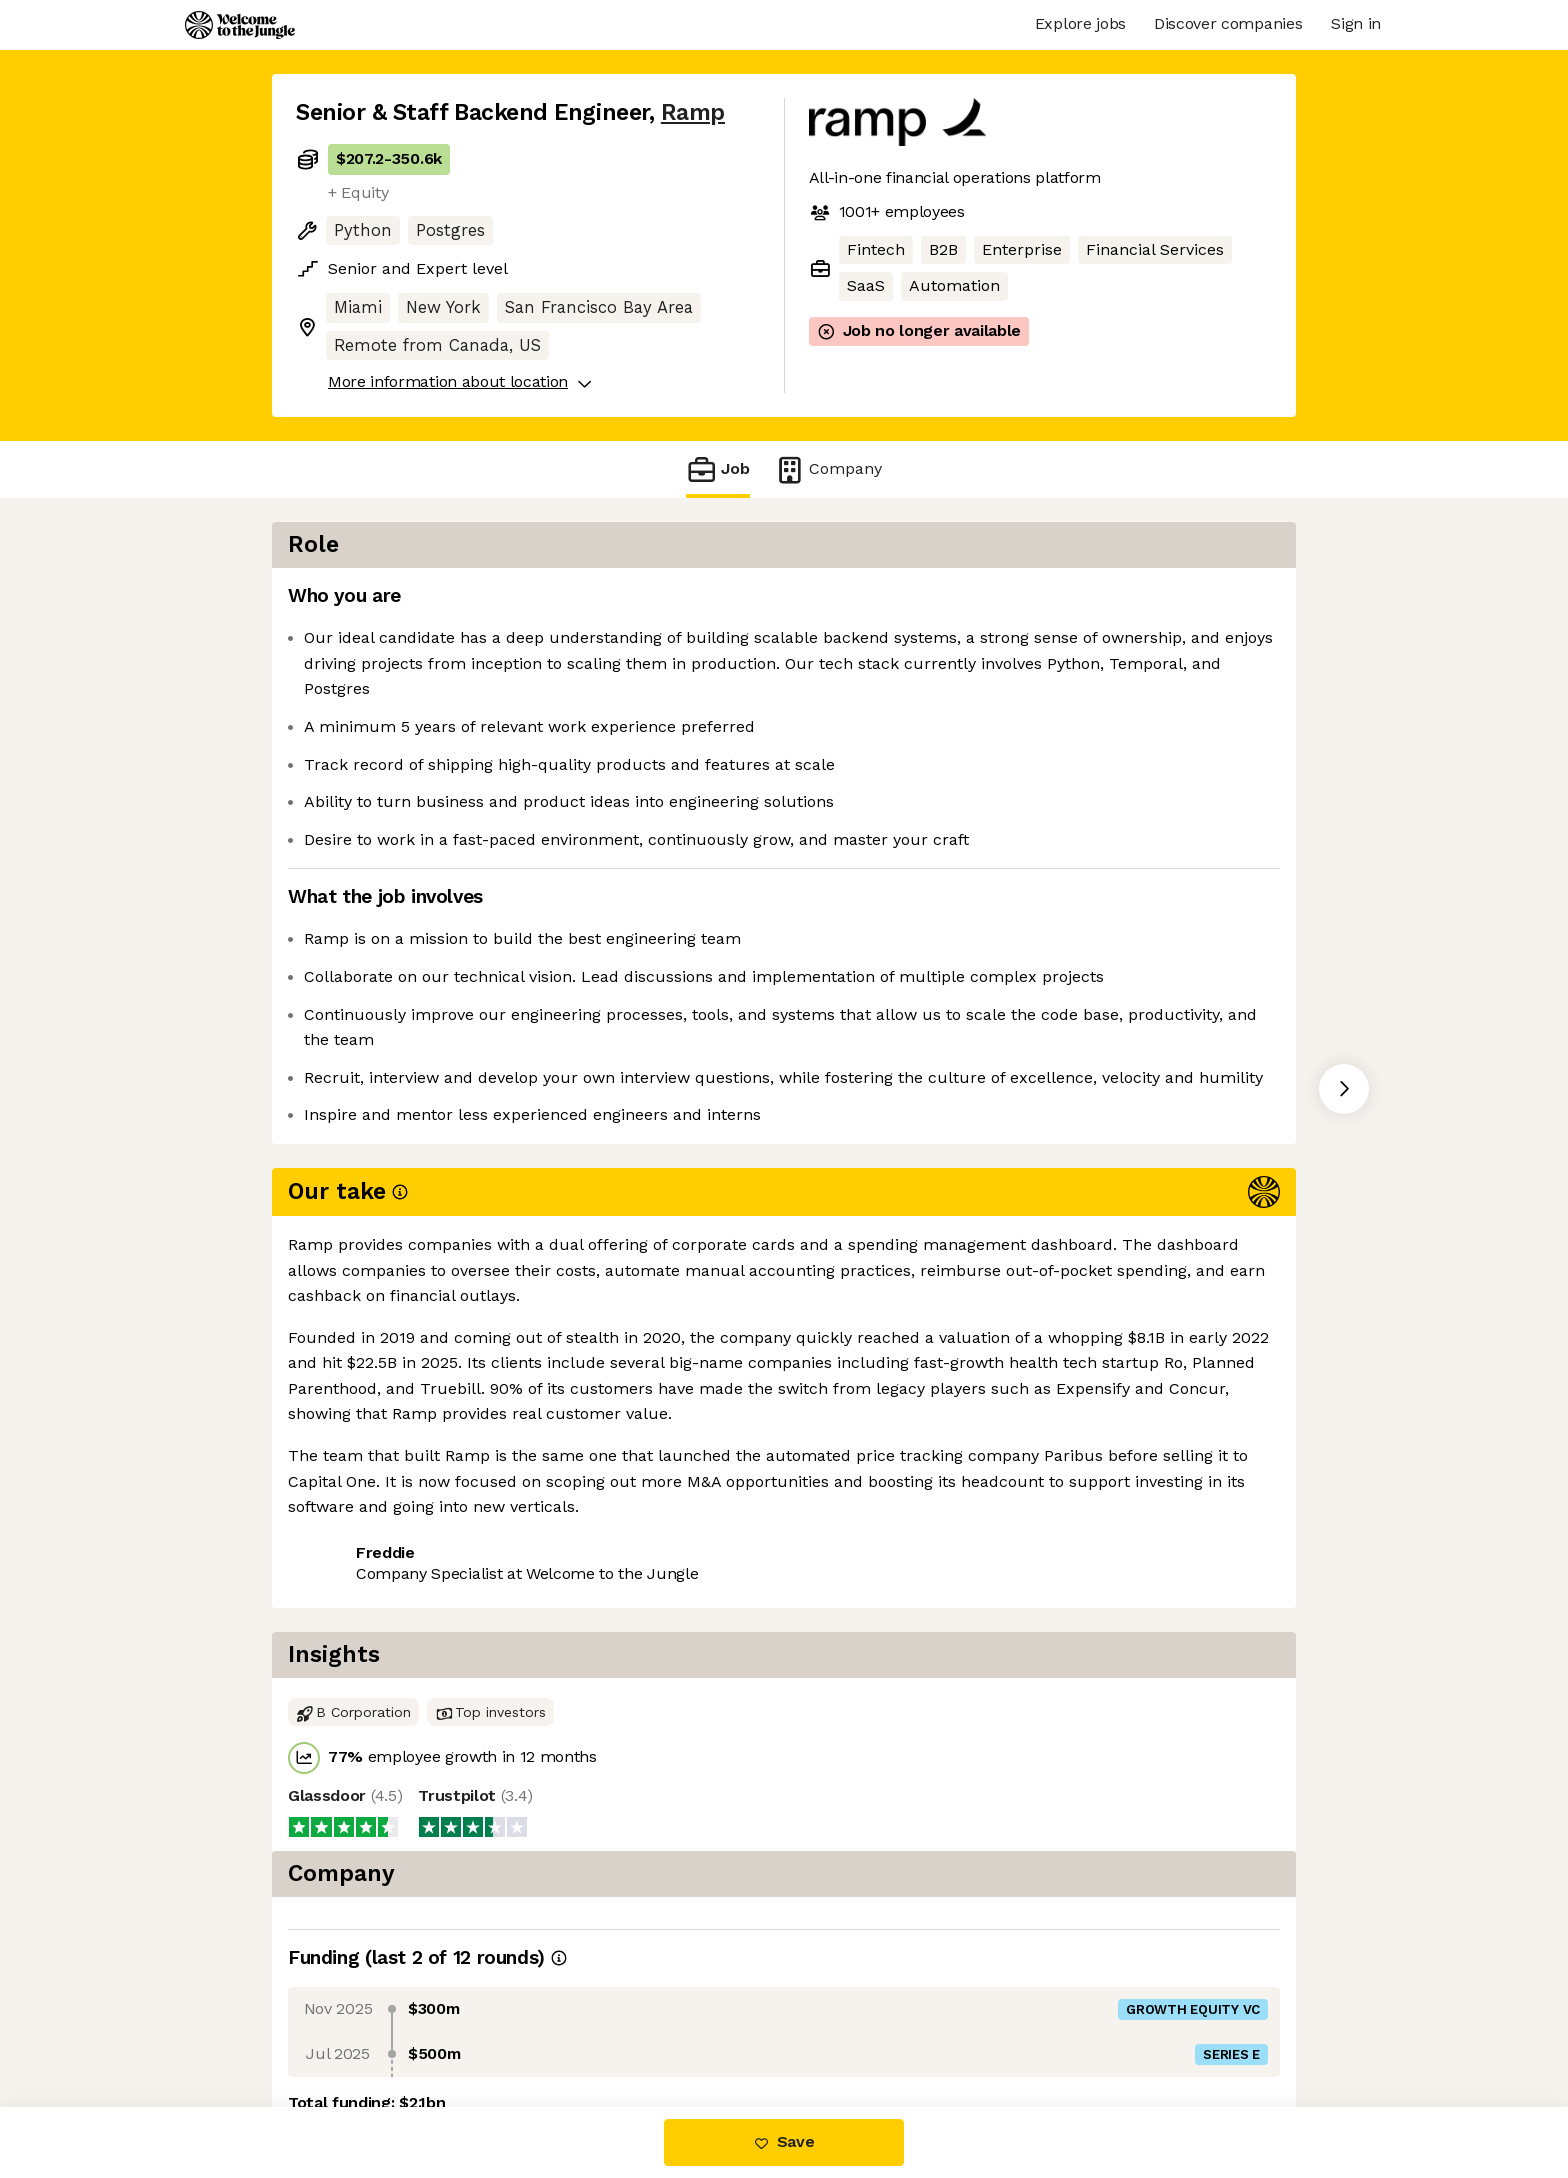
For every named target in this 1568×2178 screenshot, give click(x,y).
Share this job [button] (351, 1423)
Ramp (693, 112)
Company (828, 469)
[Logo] (240, 25)
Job (718, 469)
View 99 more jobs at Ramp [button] (543, 1423)
